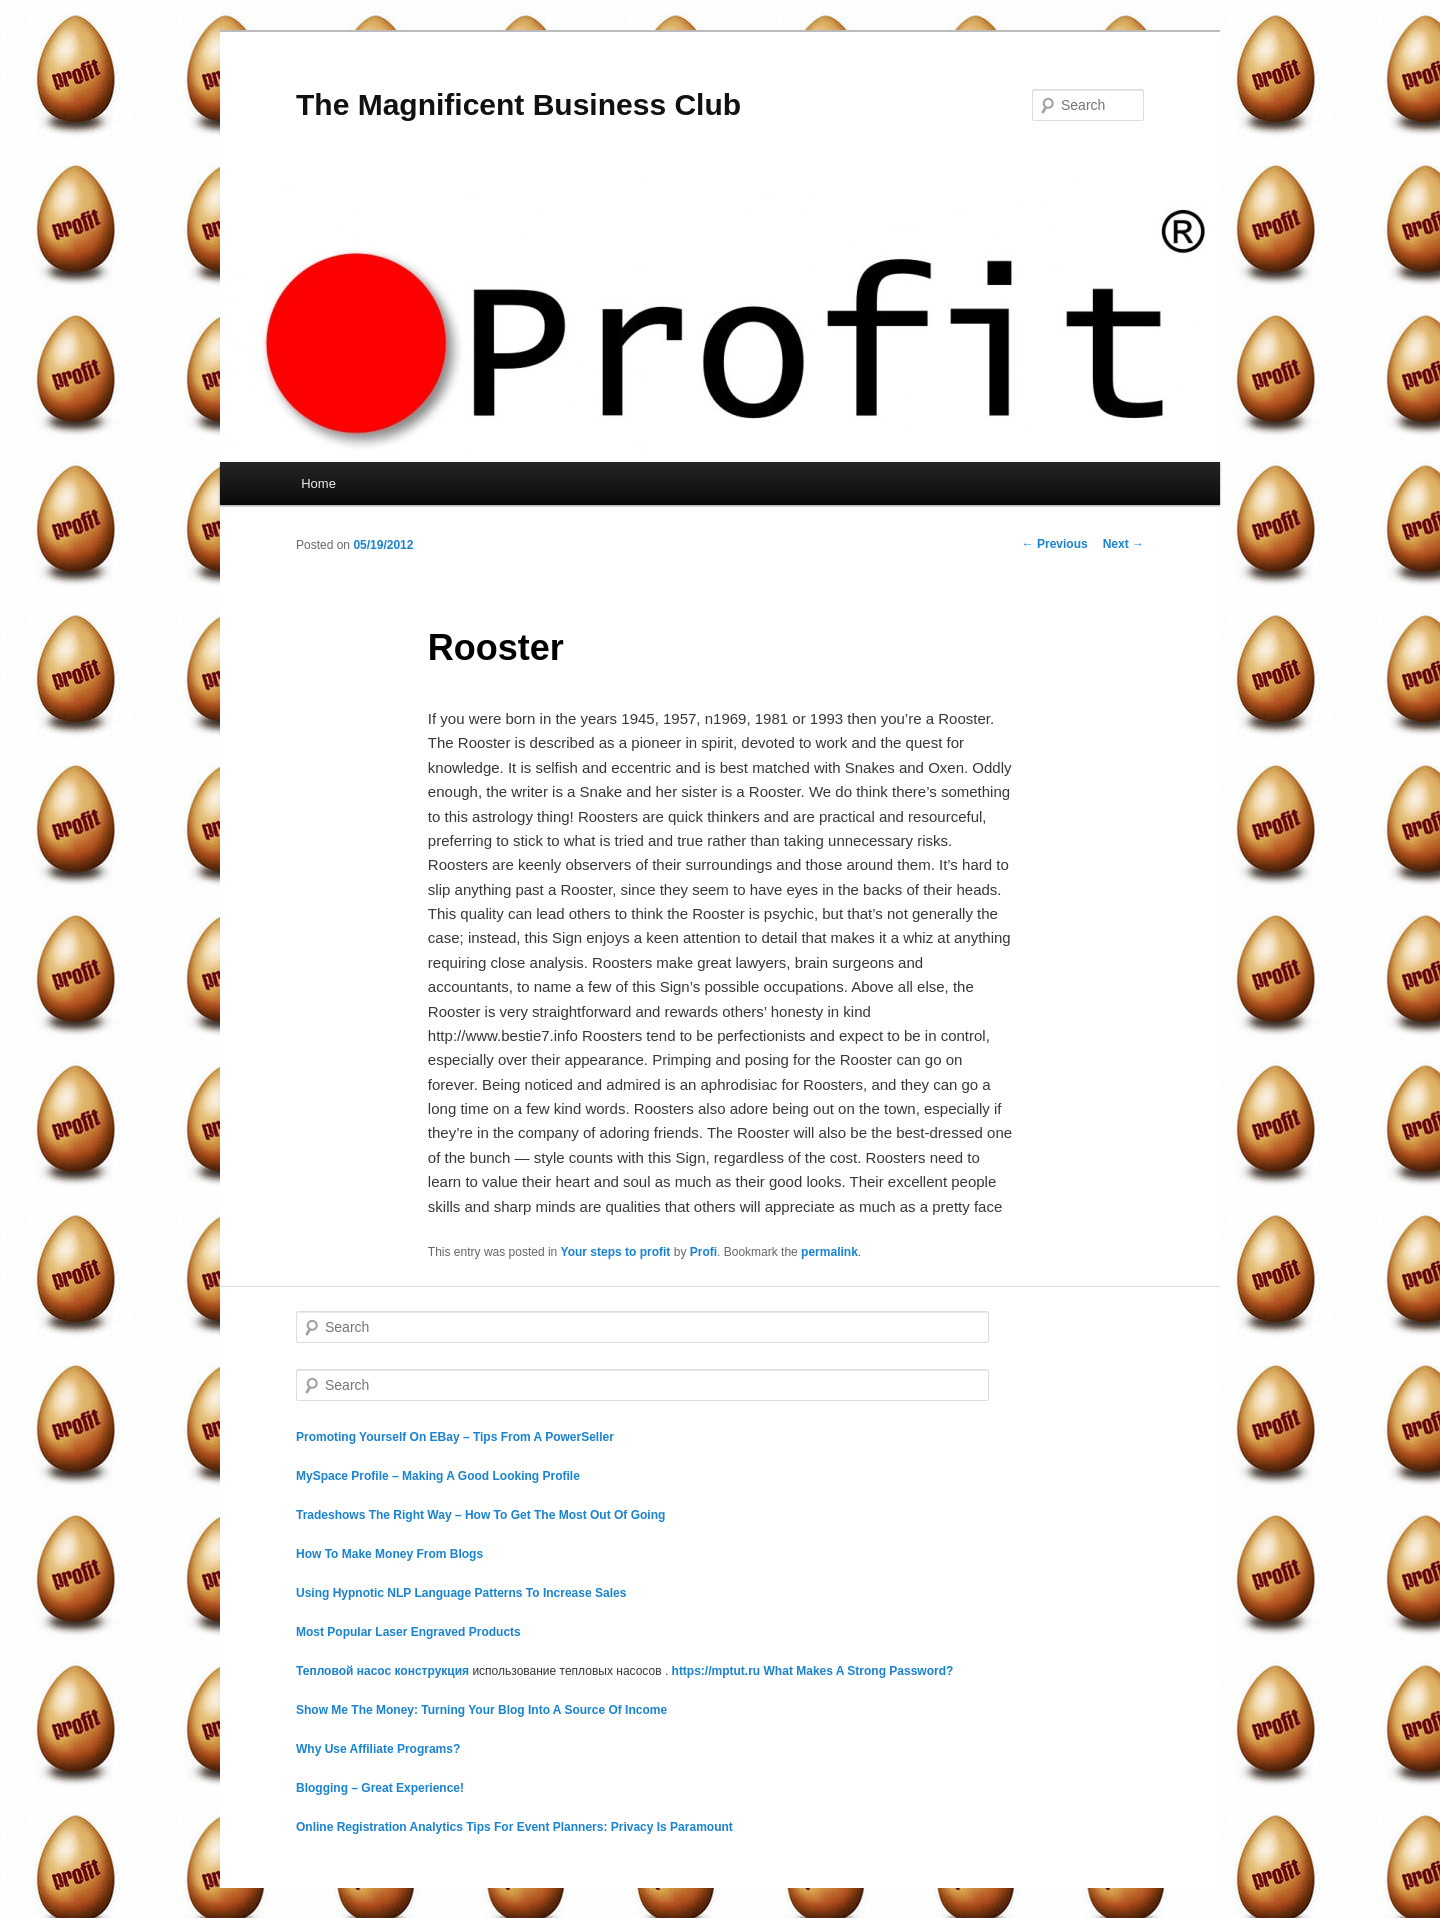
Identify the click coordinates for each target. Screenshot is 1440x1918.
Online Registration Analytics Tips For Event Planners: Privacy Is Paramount (514, 1827)
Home (318, 483)
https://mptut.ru (716, 1671)
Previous (1055, 544)
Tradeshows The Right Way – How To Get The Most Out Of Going (480, 1515)
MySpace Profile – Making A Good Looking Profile (438, 1476)
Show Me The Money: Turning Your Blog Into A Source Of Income (481, 1710)
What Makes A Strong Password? (859, 1671)
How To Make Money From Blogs (389, 1554)
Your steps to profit (616, 1252)
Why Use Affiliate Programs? (378, 1749)
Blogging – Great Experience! (380, 1788)
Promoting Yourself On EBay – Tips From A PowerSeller (455, 1437)
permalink (829, 1252)
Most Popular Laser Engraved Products (408, 1632)
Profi (703, 1252)
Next (1123, 544)
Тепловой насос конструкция (382, 1671)
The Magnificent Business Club (518, 104)
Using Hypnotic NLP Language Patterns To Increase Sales (461, 1593)
